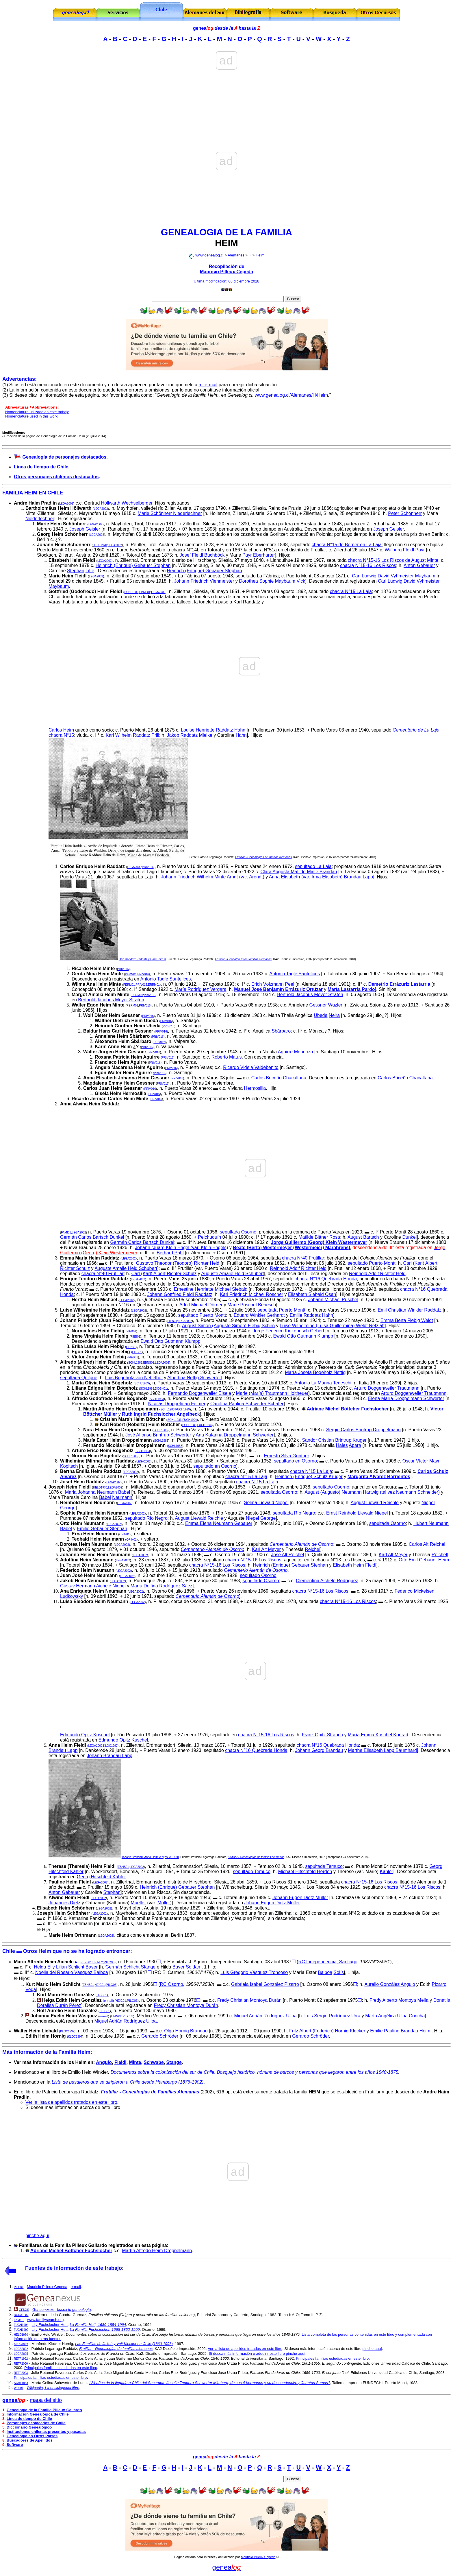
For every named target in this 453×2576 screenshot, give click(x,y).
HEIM (226, 243)
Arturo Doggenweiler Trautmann (386, 1388)
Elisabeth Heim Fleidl (72, 560)
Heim (260, 255)
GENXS (24, 2309)
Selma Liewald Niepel (266, 1502)
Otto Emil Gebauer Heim (424, 1559)
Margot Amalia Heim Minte (100, 994)
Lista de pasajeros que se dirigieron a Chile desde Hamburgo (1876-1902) (128, 2082)
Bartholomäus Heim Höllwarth (58, 508)
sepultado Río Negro (146, 1518)
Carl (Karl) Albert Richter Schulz (164, 1273)
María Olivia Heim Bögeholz (102, 1382)
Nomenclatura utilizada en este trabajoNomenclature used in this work (37, 414)
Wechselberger (137, 503)
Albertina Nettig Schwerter (194, 1377)
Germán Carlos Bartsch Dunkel (92, 1237)
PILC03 (109, 1962)
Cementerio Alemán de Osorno (301, 1544)
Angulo (104, 2062)
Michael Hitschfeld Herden (305, 1871)
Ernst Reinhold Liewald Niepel (357, 1512)
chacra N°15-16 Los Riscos (368, 565)
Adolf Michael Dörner (200, 1304)
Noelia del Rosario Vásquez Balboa (71, 1972)
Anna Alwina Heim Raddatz (90, 1103)
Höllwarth (110, 503)
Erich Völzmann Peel (272, 984)
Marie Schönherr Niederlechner (170, 513)
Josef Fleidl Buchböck (202, 555)
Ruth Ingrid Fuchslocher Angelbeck (161, 1414)
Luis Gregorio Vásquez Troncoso (254, 1972)
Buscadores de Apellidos (30, 2440)
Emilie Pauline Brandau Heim (400, 2030)
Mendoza (303, 1051)
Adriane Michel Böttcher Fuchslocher (348, 1408)
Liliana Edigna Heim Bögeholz (105, 1388)
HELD (100, 545)
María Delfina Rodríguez (156, 1585)
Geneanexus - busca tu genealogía (61, 2309)
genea (203, 28)
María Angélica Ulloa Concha (395, 2015)
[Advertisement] (226, 86)
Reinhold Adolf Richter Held (298, 1268)
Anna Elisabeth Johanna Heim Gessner (126, 1077)
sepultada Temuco (324, 1866)
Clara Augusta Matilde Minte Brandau (298, 871)
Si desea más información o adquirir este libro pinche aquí (257, 2353)
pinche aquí (37, 2235)
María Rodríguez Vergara (200, 989)
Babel (105, 1497)
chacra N (321, 544)
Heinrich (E (309, 1476)
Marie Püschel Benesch (251, 1304)
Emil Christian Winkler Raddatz (409, 1310)
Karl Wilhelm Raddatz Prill (132, 735)
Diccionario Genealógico (29, 2427)
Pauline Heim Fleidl (70, 1881)
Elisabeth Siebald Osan (312, 1294)
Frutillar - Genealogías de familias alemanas (263, 857)
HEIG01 (100, 1984)
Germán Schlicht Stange (130, 1966)
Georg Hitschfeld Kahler (101, 1876)
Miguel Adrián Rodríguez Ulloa (265, 2015)
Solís (339, 1972)
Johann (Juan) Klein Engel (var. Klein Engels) (181, 1247)
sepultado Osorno (331, 1486)
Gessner (317, 1004)
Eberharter (264, 555)
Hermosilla (255, 1088)
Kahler (386, 1871)
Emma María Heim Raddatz (89, 1257)
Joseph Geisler (84, 529)
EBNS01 (144, 592)
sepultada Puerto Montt (281, 1310)
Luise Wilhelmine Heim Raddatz (95, 1310)
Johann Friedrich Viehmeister (204, 581)
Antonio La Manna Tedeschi (322, 1382)
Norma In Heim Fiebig (98, 1330)
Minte (135, 2062)
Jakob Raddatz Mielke (189, 735)
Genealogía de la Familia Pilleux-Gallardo (44, 2410)
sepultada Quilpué (78, 1377)
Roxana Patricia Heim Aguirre (127, 1057)
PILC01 (18, 2287)
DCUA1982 (21, 2315)
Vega (30, 1989)
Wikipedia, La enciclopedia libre (53, 2387)
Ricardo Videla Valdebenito (251, 1067)
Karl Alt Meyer (266, 1549)
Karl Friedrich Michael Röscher (251, 1294)
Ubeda (320, 1015)
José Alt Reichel (287, 1554)
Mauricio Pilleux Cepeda (226, 271)
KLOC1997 (110, 1745)
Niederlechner (39, 518)
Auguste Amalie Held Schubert (125, 1268)
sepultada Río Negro (294, 1512)
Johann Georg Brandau (319, 1750)
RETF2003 (21, 2372)
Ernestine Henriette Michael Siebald (210, 1289)
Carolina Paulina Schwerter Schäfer (246, 1403)
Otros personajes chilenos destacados (56, 476)
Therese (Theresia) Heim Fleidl (82, 1866)
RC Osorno (171, 1984)
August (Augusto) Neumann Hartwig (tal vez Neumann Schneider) (372, 1492)
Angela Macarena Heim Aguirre (129, 1067)
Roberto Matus (226, 1057)
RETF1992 (21, 2358)
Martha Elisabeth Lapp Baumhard (382, 1750)
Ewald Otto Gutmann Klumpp (303, 1336)
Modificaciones (13, 432)
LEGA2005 (21, 2353)
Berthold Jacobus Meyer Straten (310, 994)
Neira (334, 1015)
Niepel (428, 1502)
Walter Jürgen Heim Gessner (114, 1051)
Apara (355, 1445)
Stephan (75, 570)
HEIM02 (97, 1962)
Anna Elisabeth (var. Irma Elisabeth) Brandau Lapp (321, 876)
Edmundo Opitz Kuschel (85, 1734)
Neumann (122, 1497)
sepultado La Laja (313, 866)
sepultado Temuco (251, 1871)
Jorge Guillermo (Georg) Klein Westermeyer (319, 1242)
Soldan (193, 1966)
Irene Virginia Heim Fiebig (100, 1336)
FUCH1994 (189, 1419)
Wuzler (335, 1004)
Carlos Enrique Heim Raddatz (92, 866)
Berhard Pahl (170, 1252)
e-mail (108, 2000)
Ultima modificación (210, 281)
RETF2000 (21, 2363)
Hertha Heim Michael (94, 1299)
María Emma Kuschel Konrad (378, 1734)
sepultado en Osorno (295, 1460)
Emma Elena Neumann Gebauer (218, 1523)
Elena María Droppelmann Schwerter (406, 1398)
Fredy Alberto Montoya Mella (399, 2000)
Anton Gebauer (419, 565)
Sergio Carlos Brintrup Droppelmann (363, 1429)
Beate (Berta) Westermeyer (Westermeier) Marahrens (290, 1247)
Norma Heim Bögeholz (96, 1455)
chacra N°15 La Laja (351, 591)
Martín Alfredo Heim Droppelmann (120, 1408)
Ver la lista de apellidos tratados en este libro (71, 2102)
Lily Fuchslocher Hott (50, 2324)
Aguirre (285, 1051)
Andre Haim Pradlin (35, 503)
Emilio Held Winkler (47, 2334)
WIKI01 (18, 2388)
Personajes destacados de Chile (36, 2423)
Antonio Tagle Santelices (294, 973)
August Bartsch (363, 1237)
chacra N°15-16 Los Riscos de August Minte (393, 560)
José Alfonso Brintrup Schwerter (158, 1434)
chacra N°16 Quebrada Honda (326, 1278)
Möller (163, 1902)
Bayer (178, 1966)
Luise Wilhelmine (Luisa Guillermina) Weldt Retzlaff (332, 1325)
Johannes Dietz (64, 1902)
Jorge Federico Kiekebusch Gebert (288, 1330)
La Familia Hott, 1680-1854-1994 (98, 2324)
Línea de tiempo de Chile (41, 466)
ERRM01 (154, 984)
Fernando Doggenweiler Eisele (199, 1393)
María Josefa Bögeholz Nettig (315, 1372)
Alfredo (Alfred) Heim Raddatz (93, 1362)
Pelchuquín (209, 1237)
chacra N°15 (61, 735)
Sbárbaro (281, 1030)
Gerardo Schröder (159, 2036)
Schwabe (154, 2062)
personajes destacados (80, 457)
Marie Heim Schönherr (61, 523)
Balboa (325, 1972)
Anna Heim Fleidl (67, 1745)
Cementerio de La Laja (416, 729)
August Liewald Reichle (375, 1502)
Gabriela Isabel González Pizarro (265, 1984)
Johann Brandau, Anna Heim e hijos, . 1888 (150, 1857)
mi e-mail (208, 384)
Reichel (312, 1549)
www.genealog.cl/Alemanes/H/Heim (291, 395)
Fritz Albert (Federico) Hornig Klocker (327, 2030)
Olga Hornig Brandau (185, 2030)
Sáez (187, 1585)
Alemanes (236, 255)
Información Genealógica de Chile (38, 2414)
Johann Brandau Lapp (109, 1755)
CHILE (55, 493)
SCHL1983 (131, 592)
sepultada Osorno (238, 1231)
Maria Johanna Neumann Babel (97, 1492)
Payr (247, 555)
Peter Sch (405, 513)
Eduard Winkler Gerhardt (259, 1315)
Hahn (241, 735)
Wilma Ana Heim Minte (96, 984)
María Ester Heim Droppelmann (117, 1440)
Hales (342, 1445)
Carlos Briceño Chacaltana (278, 1077)
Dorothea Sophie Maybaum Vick (272, 581)
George (67, 1507)
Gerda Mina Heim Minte (97, 973)
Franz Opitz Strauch (322, 1734)
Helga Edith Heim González (71, 2000)
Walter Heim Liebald (36, 2030)
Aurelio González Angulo (389, 1984)
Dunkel (409, 1237)
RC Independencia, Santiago (327, 1961)
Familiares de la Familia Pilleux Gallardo (63, 2245)
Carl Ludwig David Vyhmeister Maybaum (393, 575)
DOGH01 (161, 1388)
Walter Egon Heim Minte (98, 1004)
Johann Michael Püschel (333, 1299)
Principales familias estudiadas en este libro (332, 2358)
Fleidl (120, 2062)
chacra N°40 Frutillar (303, 1257)
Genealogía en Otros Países (32, 2436)
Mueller (138, 1902)
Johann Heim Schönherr (63, 544)
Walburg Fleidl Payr (405, 549)
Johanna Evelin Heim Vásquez (63, 2015)
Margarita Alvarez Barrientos (379, 1476)
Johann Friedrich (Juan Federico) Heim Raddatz (112, 1320)
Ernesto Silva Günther (286, 1455)
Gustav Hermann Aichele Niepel (93, 1585)
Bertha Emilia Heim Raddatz (91, 1471)
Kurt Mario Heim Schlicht (52, 1984)
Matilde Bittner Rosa (319, 1237)
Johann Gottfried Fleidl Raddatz (179, 1294)
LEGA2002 (66, 503)
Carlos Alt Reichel (427, 1544)
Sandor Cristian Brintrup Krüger (334, 1440)
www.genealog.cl (209, 255)
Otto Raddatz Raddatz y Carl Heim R (142, 959)
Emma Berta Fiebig (406, 1320)
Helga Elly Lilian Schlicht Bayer (66, 1966)
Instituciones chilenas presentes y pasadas (46, 2431)
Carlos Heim (61, 729)
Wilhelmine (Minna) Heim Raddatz (97, 1460)
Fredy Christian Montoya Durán (249, 2000)
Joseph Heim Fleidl (70, 1486)
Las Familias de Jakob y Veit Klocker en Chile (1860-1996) (124, 2344)
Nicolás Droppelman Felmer (176, 1403)
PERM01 (131, 974)
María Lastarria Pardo (351, 989)
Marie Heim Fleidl (68, 575)
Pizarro (439, 1984)
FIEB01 (172, 1321)
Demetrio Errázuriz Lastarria (399, 984)
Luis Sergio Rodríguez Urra (332, 2015)
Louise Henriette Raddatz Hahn (213, 729)
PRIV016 (148, 867)
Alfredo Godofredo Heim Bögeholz (109, 1398)
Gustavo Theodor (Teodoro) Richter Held (178, 1263)
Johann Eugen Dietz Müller (300, 1897)
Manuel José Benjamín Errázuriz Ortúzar (278, 989)
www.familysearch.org (45, 2320)
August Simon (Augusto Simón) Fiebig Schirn (228, 1325)
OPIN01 (124, 1534)
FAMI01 (66, 1232)
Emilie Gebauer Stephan (102, 1528)
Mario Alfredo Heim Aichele (44, 1961)
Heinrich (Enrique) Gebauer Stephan (133, 565)
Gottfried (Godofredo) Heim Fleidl (85, 591)
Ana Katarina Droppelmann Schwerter (235, 1434)
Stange (174, 2062)
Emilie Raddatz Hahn (311, 1315)
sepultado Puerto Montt (371, 1263)
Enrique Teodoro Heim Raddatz (94, 1278)
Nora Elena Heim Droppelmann (117, 1429)
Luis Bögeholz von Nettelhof (134, 1377)
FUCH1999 (182, 1409)
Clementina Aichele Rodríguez (327, 1580)
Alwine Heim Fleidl (69, 1897)
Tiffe (90, 570)
